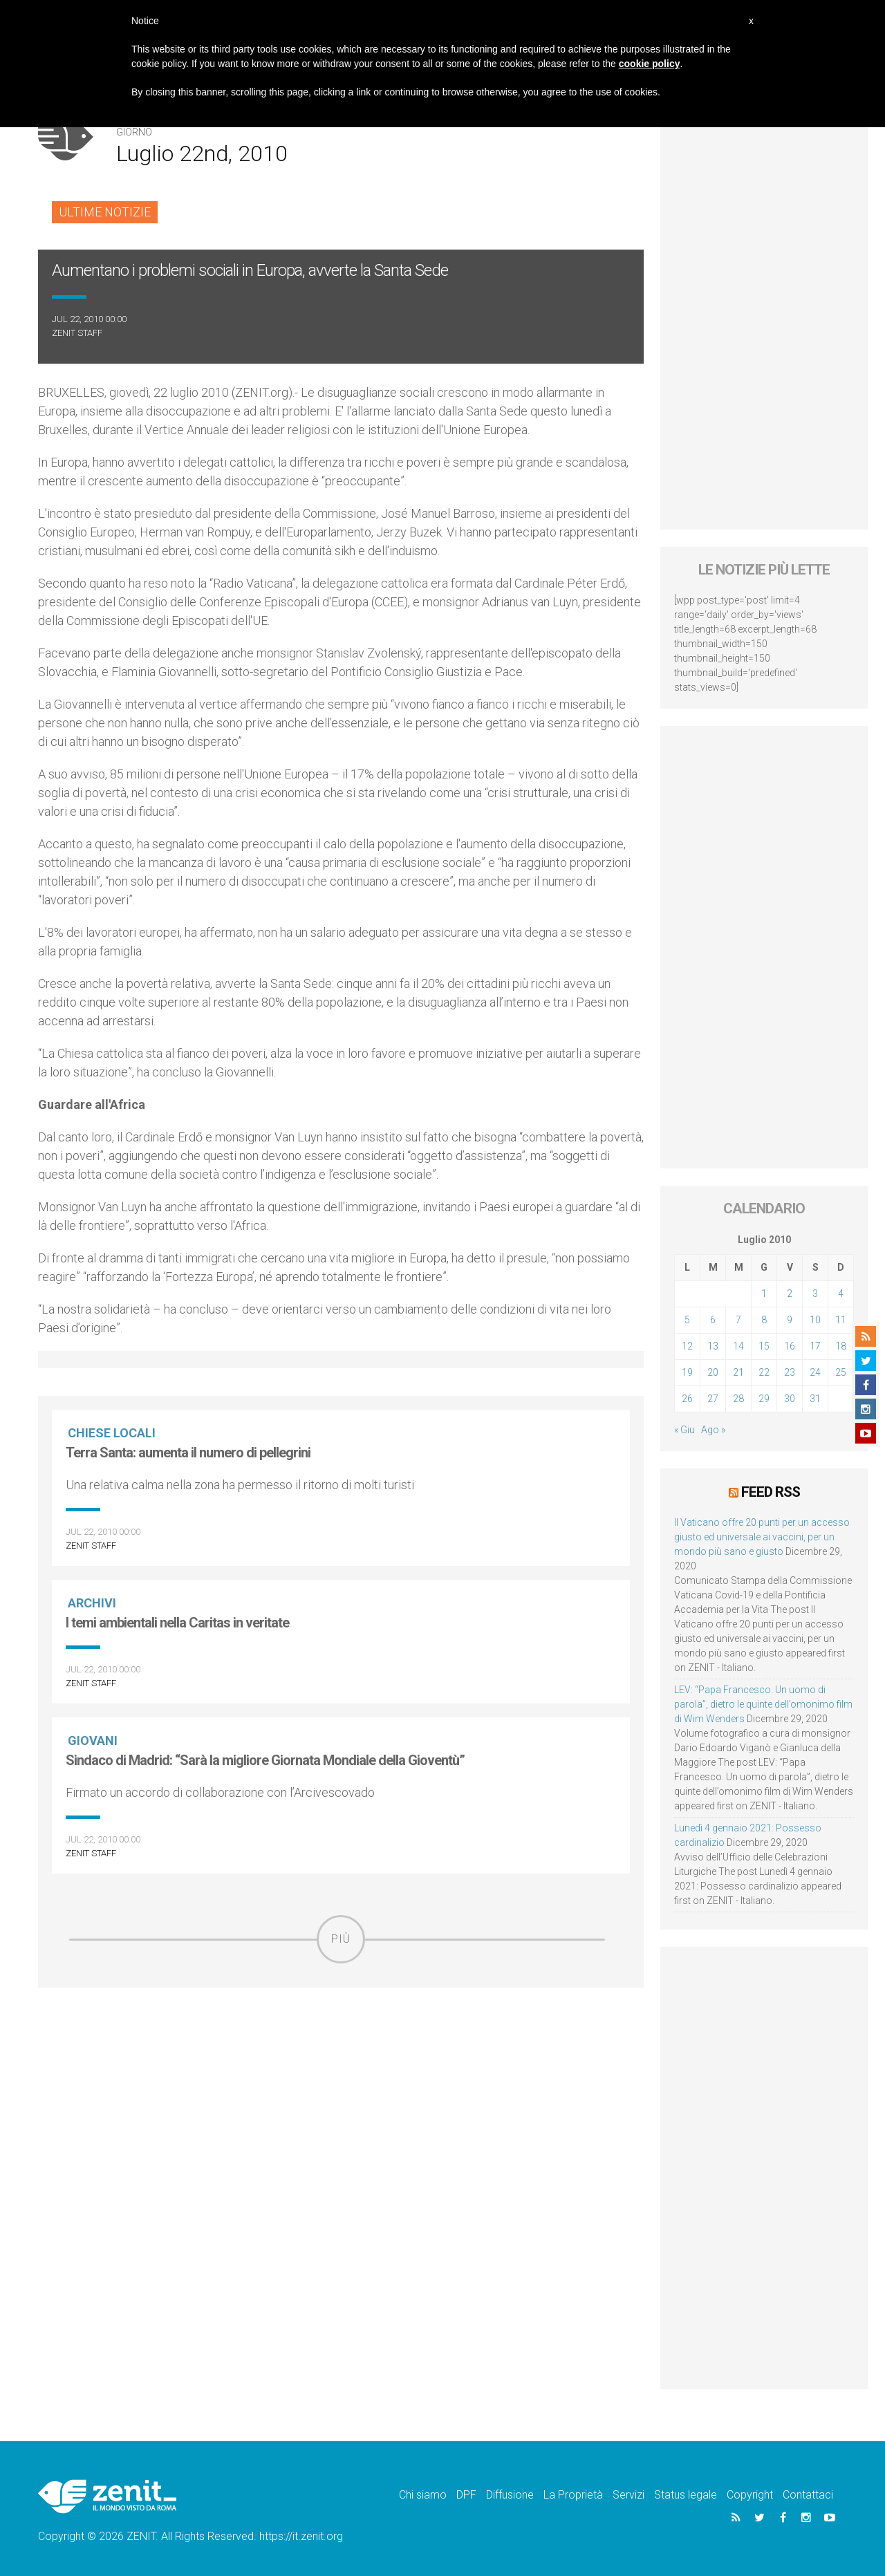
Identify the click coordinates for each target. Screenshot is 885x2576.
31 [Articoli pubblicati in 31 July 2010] (815, 1398)
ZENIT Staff (77, 333)
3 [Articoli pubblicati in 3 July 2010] (815, 1293)
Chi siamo (423, 2494)
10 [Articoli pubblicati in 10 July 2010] (815, 1319)
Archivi (93, 1603)
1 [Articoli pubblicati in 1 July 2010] (764, 1293)
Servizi (628, 2494)
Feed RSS (770, 1491)
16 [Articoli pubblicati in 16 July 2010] (789, 1346)
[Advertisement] (341, 2062)
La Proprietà (573, 2494)
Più (341, 1938)
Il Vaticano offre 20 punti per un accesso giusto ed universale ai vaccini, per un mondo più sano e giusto (762, 1536)
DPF (466, 2494)
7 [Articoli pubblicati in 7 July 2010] (738, 1319)
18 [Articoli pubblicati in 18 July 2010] (840, 1346)
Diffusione (510, 2494)
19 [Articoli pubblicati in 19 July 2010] (687, 1372)
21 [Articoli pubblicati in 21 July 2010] (738, 1372)
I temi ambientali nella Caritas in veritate (177, 1622)
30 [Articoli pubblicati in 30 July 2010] (789, 1398)
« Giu (684, 1429)
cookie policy (649, 63)
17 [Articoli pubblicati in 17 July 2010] (815, 1346)
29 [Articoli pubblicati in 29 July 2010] (764, 1398)
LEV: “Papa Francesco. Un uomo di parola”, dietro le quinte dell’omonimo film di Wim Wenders (763, 1703)
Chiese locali (113, 1433)
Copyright (750, 2494)
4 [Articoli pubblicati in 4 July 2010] (841, 1293)
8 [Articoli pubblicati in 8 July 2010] (764, 1319)
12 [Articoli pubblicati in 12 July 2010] (687, 1346)
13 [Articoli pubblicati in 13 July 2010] (712, 1346)
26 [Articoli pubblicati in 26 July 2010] (687, 1398)
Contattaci (808, 2494)
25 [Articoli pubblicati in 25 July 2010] (840, 1372)
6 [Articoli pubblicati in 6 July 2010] (713, 1319)
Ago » (713, 1429)
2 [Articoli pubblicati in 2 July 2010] (789, 1293)
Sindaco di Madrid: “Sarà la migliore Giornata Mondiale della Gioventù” (265, 1760)
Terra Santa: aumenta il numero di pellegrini (188, 1452)
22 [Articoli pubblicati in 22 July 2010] (764, 1372)
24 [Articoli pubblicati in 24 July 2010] (815, 1372)
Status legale (685, 2494)
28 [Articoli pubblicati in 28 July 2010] (738, 1398)
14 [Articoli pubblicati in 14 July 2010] (738, 1346)
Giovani (94, 1740)
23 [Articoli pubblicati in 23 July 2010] (789, 1372)
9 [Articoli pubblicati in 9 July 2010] (789, 1319)
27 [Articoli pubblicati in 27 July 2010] (712, 1398)
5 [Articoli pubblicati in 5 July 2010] (687, 1319)
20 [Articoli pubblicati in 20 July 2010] (712, 1372)
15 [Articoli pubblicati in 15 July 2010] (764, 1346)
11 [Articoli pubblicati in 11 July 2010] (840, 1319)
